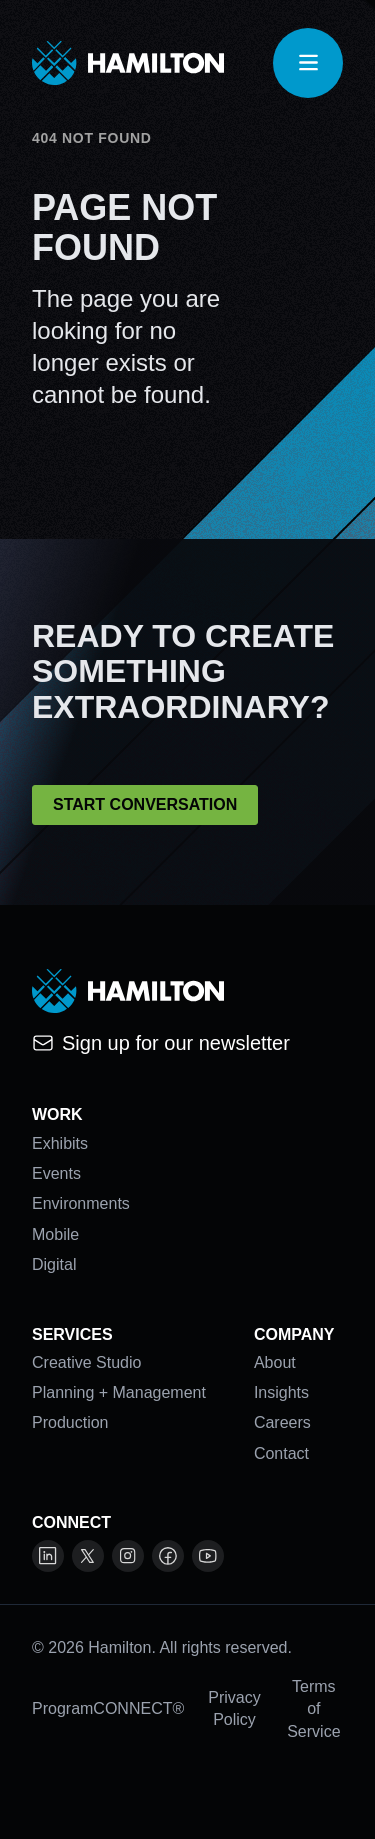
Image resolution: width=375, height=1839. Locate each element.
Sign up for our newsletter (161, 1043)
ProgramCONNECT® (108, 1708)
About (275, 1362)
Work (57, 1114)
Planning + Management (119, 1392)
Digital (54, 1264)
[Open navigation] (308, 63)
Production (70, 1422)
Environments (81, 1203)
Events (56, 1173)
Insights (281, 1392)
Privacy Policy (234, 1708)
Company (294, 1334)
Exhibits (60, 1143)
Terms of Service (313, 1709)
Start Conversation (145, 804)
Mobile (55, 1234)
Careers (282, 1422)
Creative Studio (86, 1362)
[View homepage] (128, 63)
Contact (281, 1453)
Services (72, 1334)
